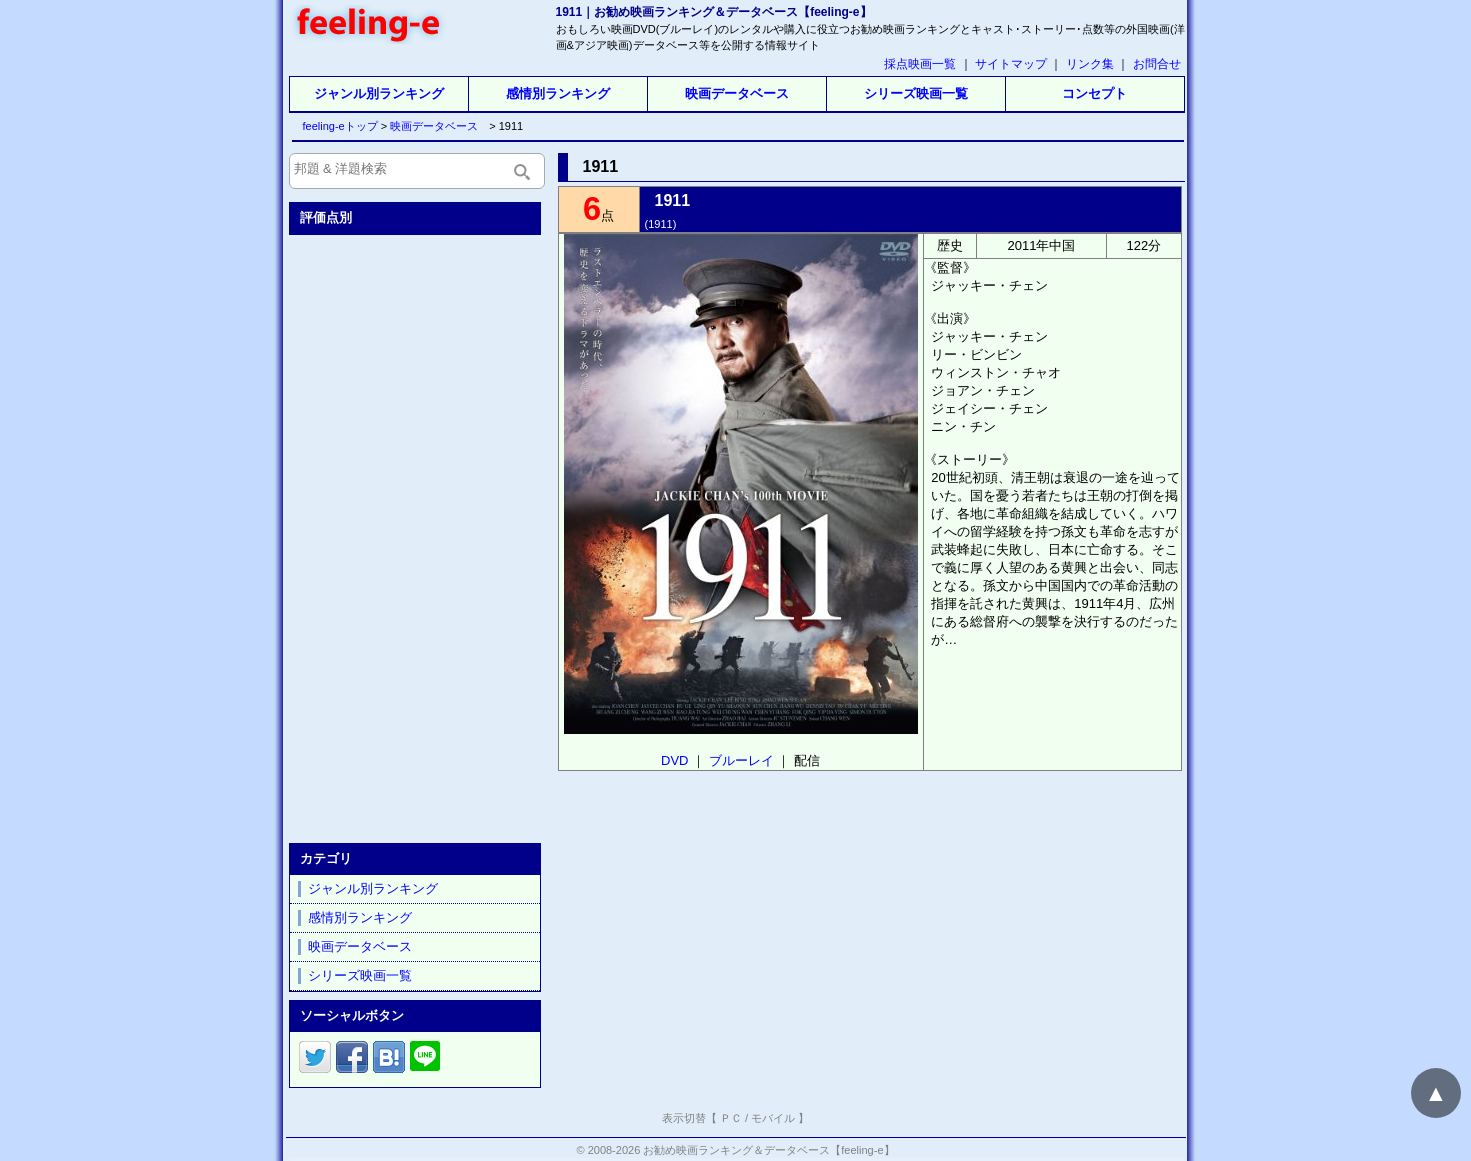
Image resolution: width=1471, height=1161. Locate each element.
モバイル (773, 1118)
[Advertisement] (417, 535)
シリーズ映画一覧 (916, 93)
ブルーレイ (741, 760)
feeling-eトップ (336, 126)
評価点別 (326, 217)
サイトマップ (1011, 64)
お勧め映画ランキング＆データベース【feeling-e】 (768, 1150)
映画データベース (737, 93)
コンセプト (1094, 93)
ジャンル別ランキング (379, 93)
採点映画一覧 (920, 64)
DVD (674, 760)
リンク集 (1090, 64)
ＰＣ (731, 1118)
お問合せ (1157, 64)
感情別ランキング (558, 93)
